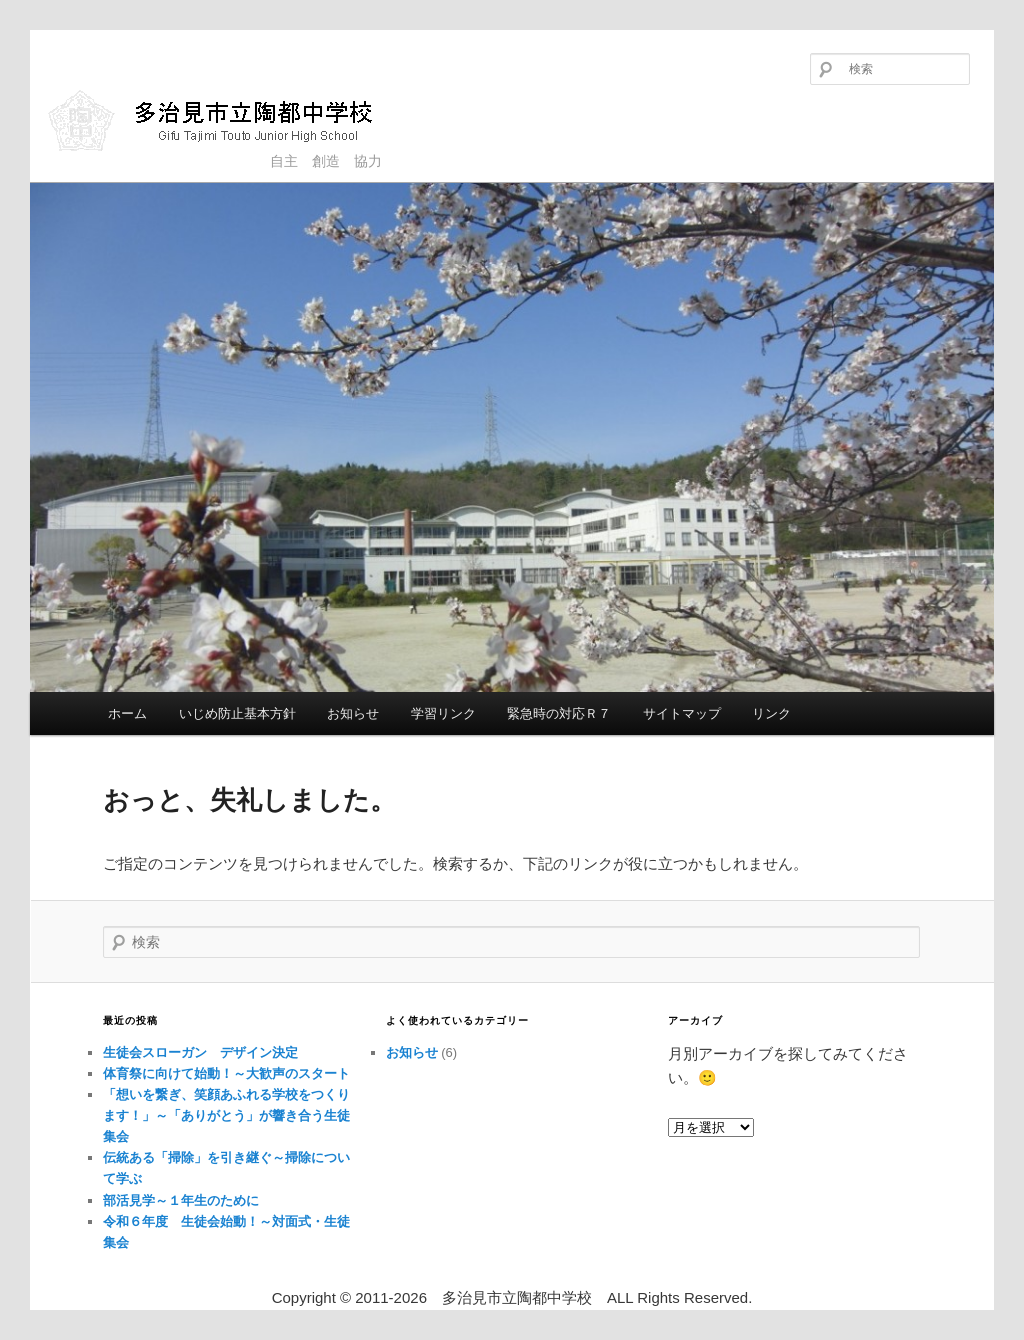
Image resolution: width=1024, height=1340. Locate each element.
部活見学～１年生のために (181, 1200)
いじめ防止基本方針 (237, 713)
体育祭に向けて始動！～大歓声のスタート (226, 1073)
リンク (771, 713)
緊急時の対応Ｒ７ (559, 713)
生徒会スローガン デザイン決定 (200, 1052)
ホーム (127, 713)
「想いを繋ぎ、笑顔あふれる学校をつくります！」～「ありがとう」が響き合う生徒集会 (226, 1115)
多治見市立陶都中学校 (225, 119)
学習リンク (443, 713)
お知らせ (353, 713)
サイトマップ (682, 713)
